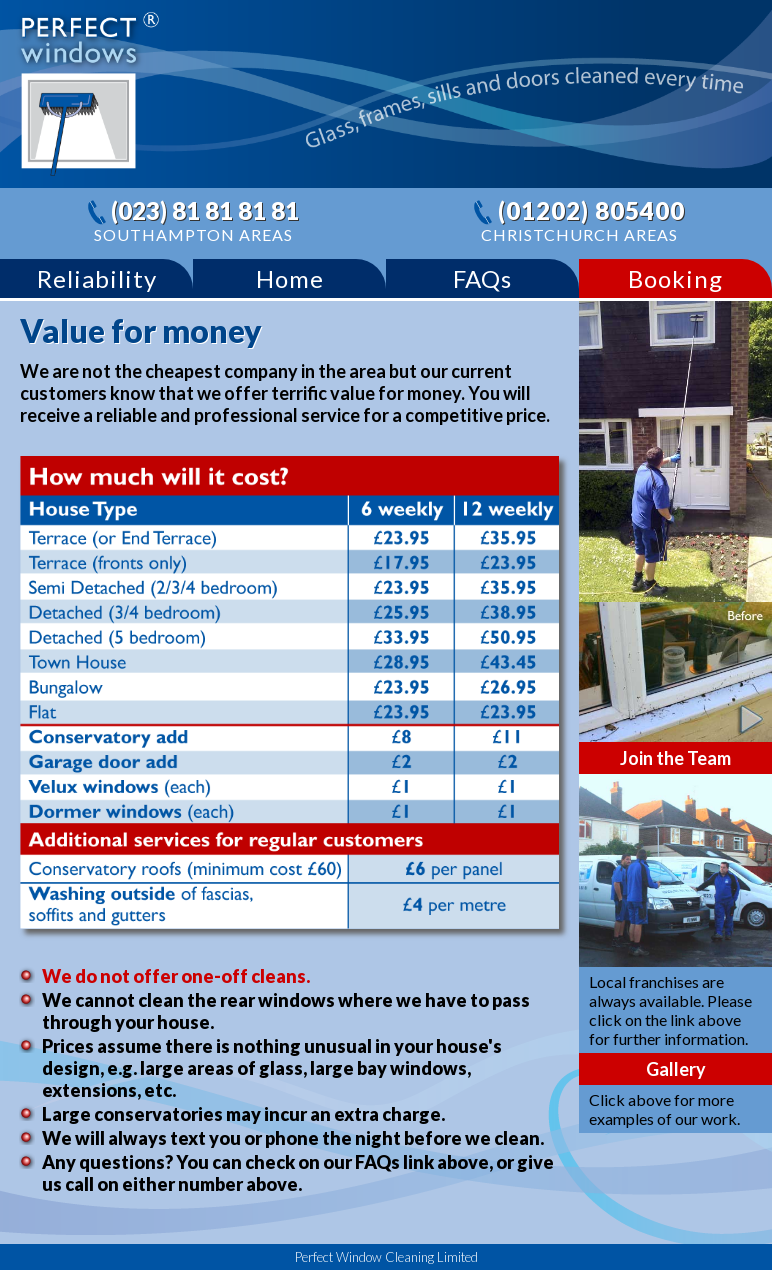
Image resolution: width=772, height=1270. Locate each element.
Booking (675, 278)
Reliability (97, 278)
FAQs (482, 278)
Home (290, 278)
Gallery (676, 1069)
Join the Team (675, 758)
